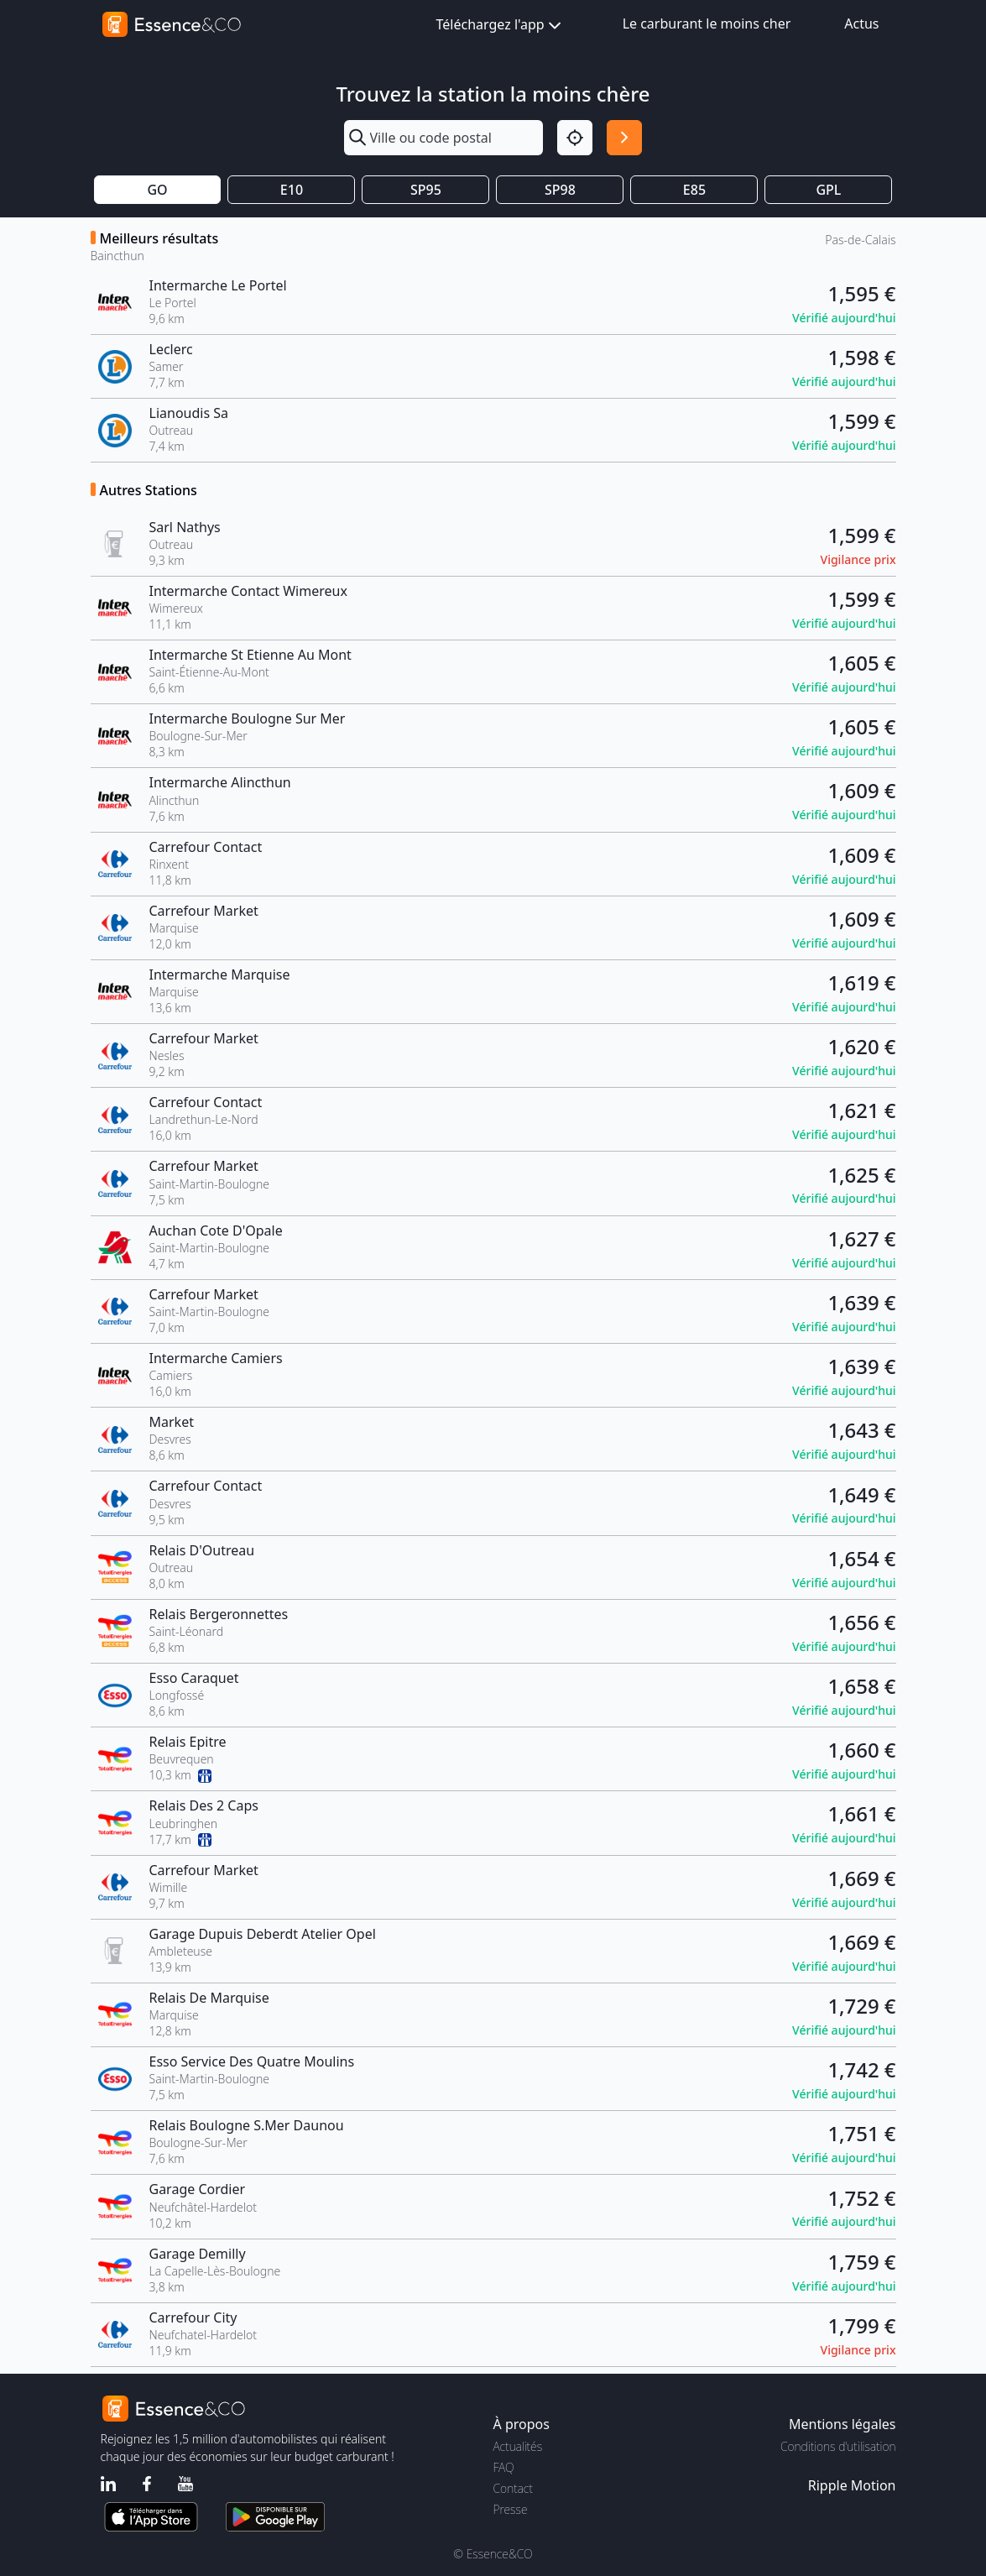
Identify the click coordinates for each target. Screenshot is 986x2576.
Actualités (518, 2446)
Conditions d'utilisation (838, 2446)
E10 (291, 189)
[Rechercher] (624, 137)
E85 (694, 189)
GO (157, 189)
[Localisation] (574, 137)
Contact (513, 2488)
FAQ (503, 2467)
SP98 (560, 189)
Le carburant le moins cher (707, 23)
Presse (510, 2509)
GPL (828, 189)
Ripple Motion (852, 2485)
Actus (861, 23)
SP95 (425, 189)
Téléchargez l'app (500, 25)
